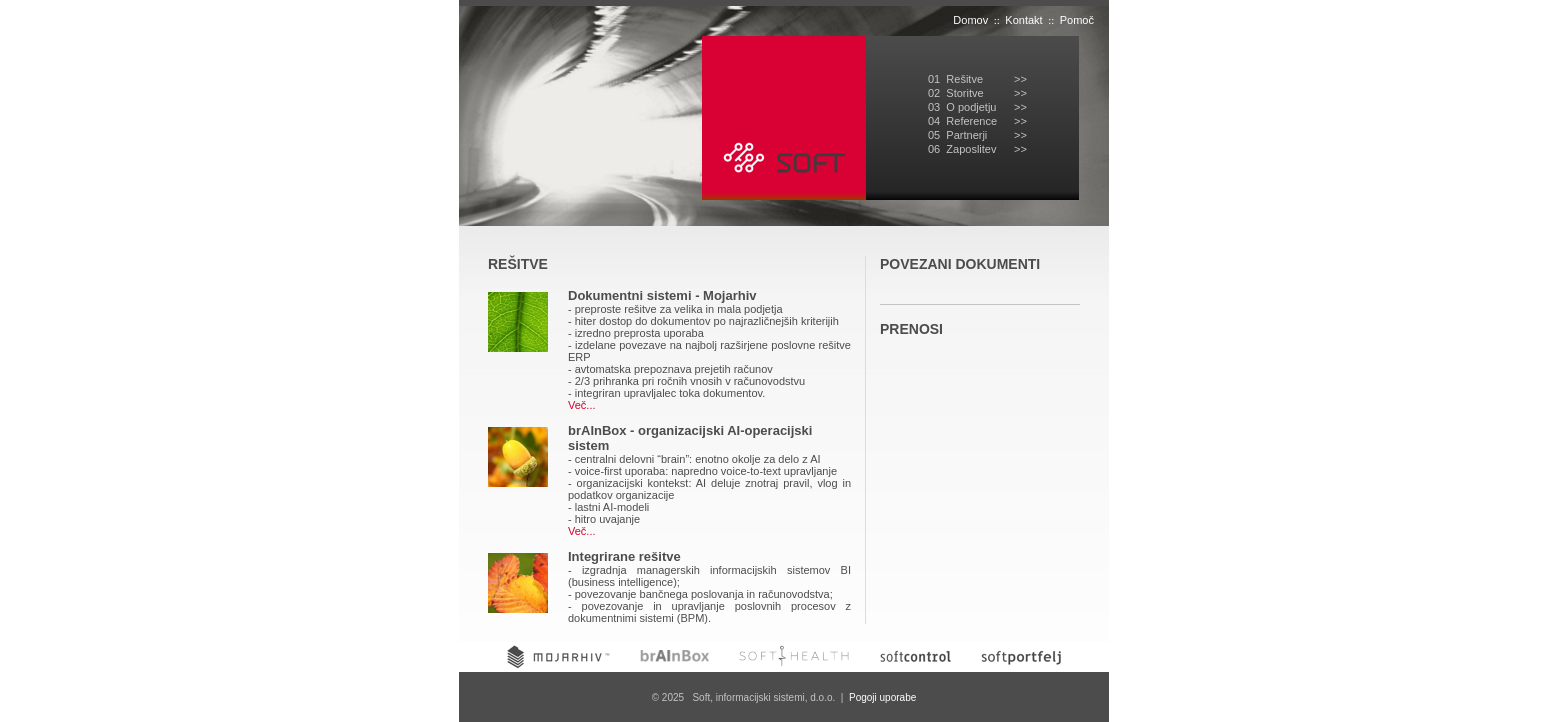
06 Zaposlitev (962, 149)
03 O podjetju (962, 107)
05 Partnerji (957, 135)
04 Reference (962, 121)
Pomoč (1077, 20)
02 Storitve (956, 93)
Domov (970, 20)
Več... (582, 405)
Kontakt (1023, 20)
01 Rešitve (955, 79)
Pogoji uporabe (882, 697)
